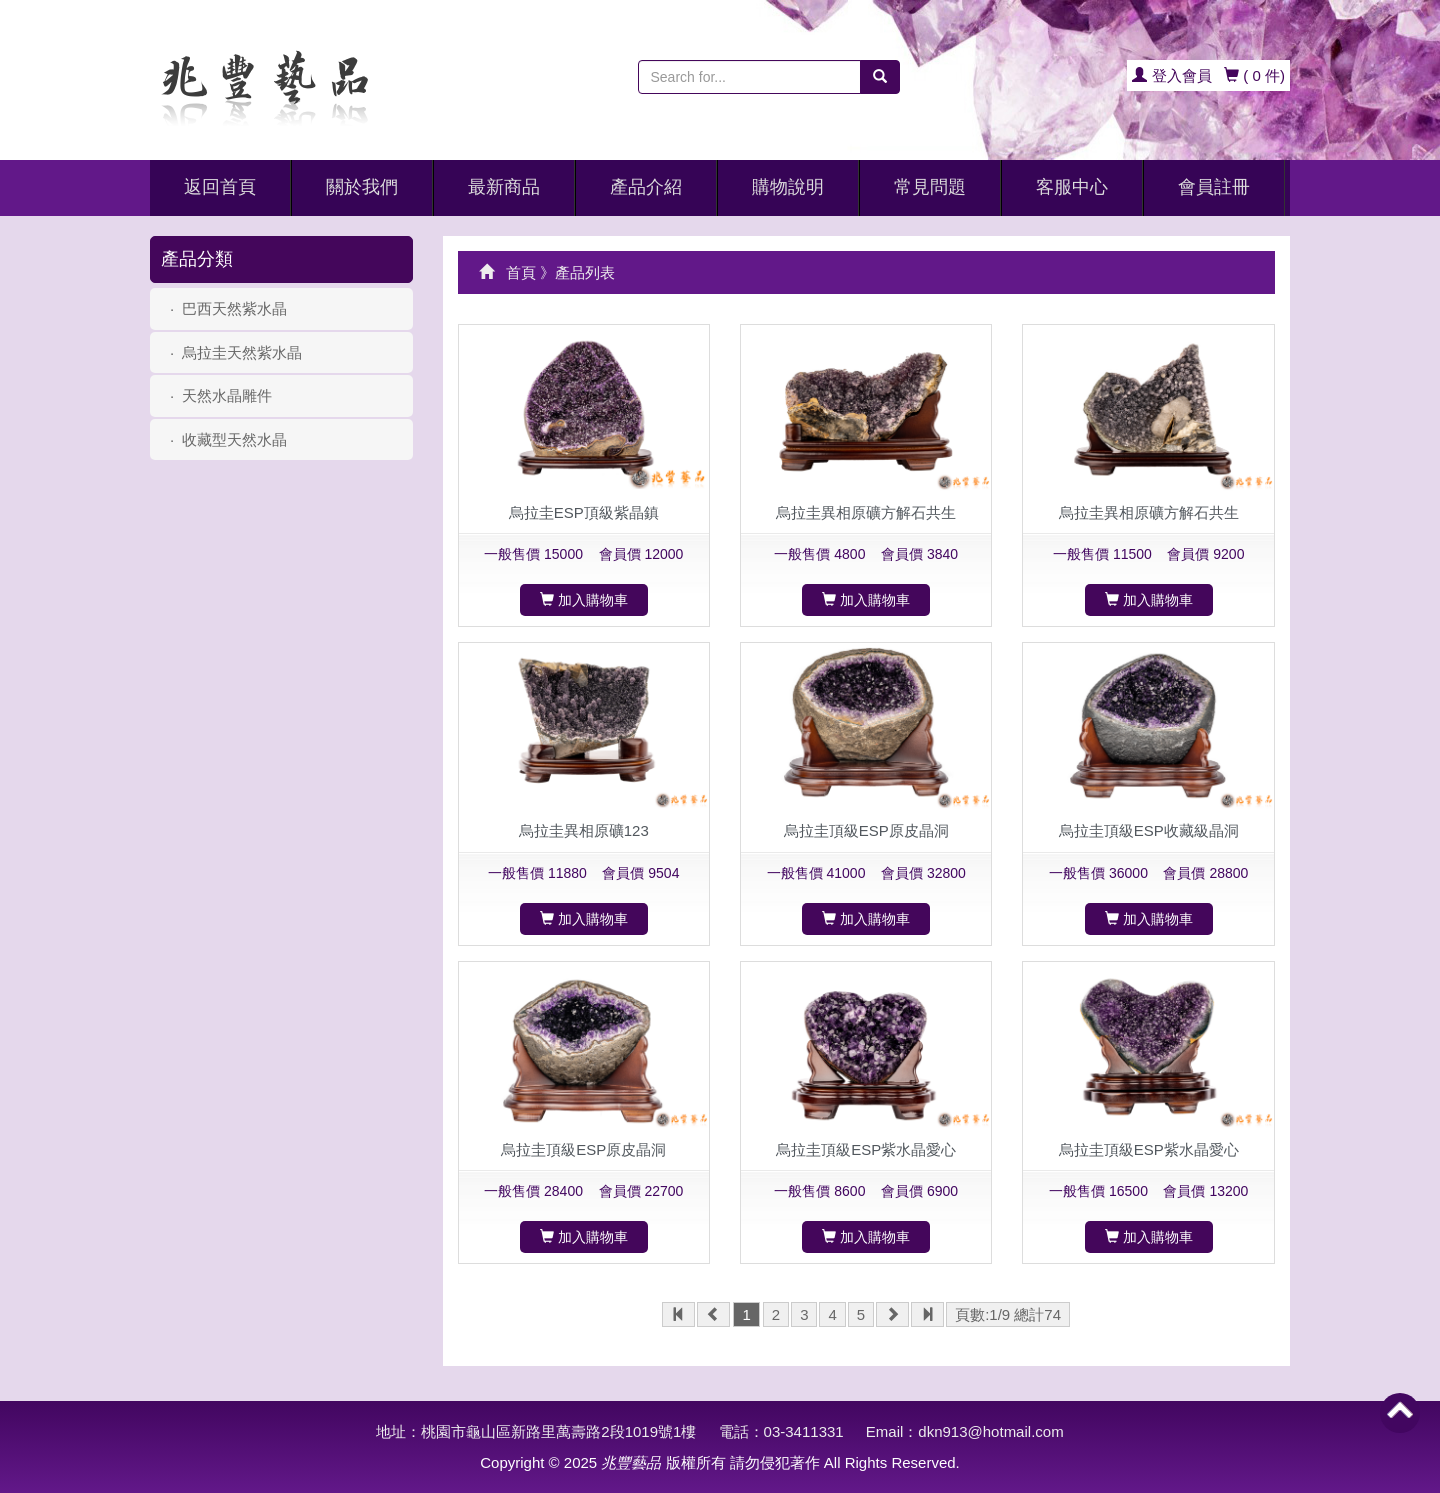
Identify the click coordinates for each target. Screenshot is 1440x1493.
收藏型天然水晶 (234, 439)
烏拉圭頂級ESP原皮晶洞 (866, 830)
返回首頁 (220, 187)
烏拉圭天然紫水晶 (242, 352)
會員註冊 (1214, 187)
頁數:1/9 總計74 (1008, 1314)
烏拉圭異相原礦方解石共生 (866, 512)
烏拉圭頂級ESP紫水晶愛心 (866, 1149)
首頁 (521, 272)
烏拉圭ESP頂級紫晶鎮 (584, 512)
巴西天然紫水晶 (234, 308)
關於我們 (362, 187)
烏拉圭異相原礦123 (584, 830)
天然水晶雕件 (227, 395)
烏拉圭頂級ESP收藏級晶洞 (1149, 830)
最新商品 (504, 187)
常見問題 (930, 187)
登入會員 (1171, 75)
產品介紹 (646, 187)
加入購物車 (584, 600)
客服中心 (1072, 187)
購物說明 (788, 187)
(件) (1254, 75)
